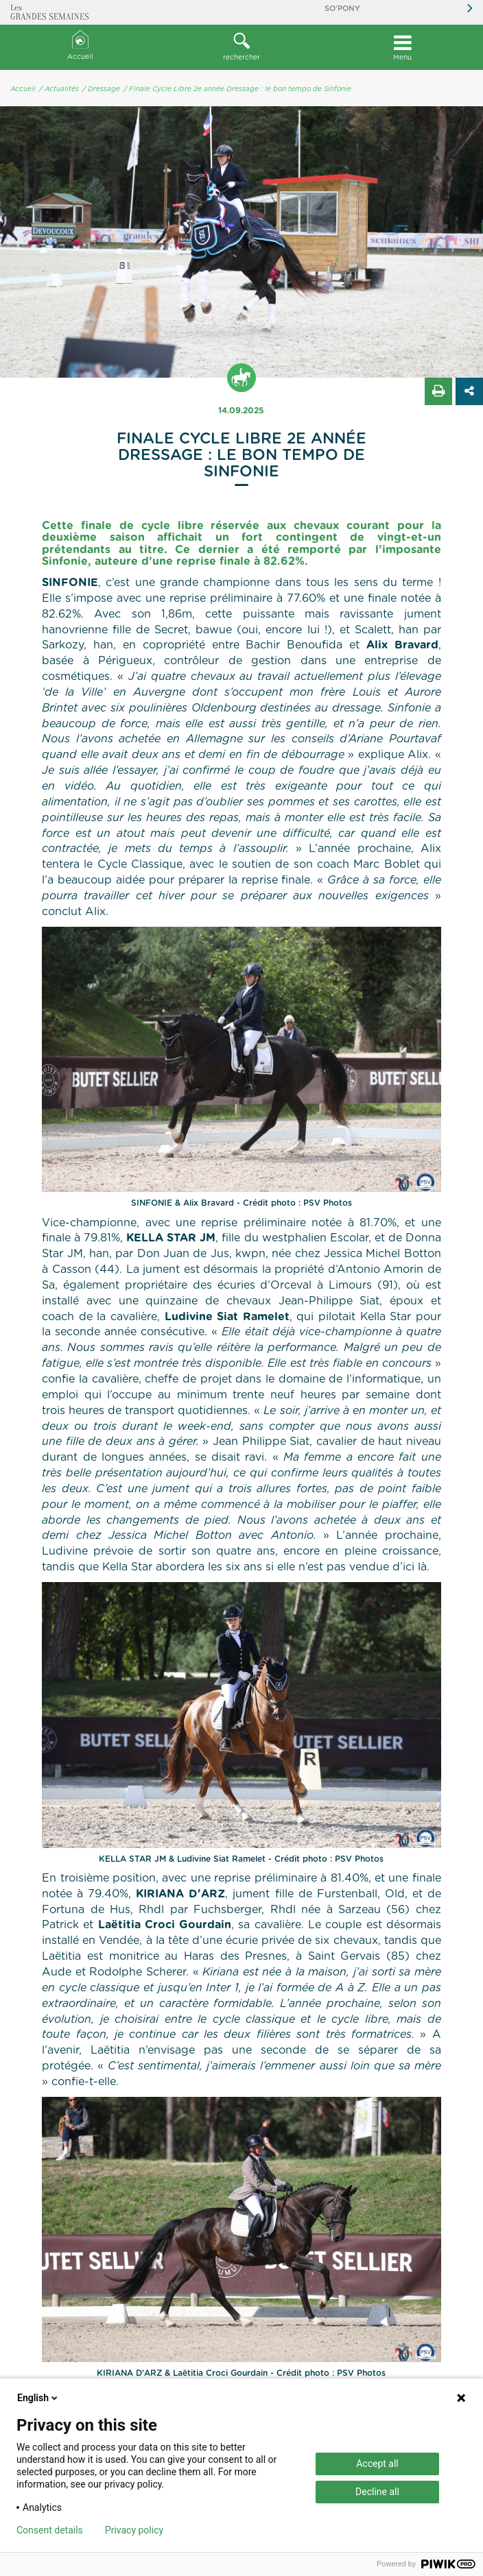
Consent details (49, 2530)
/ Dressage (101, 89)
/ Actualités (59, 89)
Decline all (377, 2491)
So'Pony (342, 8)
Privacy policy (134, 2530)
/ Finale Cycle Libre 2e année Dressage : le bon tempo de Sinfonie (237, 89)
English (38, 2397)
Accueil (80, 45)
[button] (241, 47)
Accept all (377, 2463)
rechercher (241, 46)
